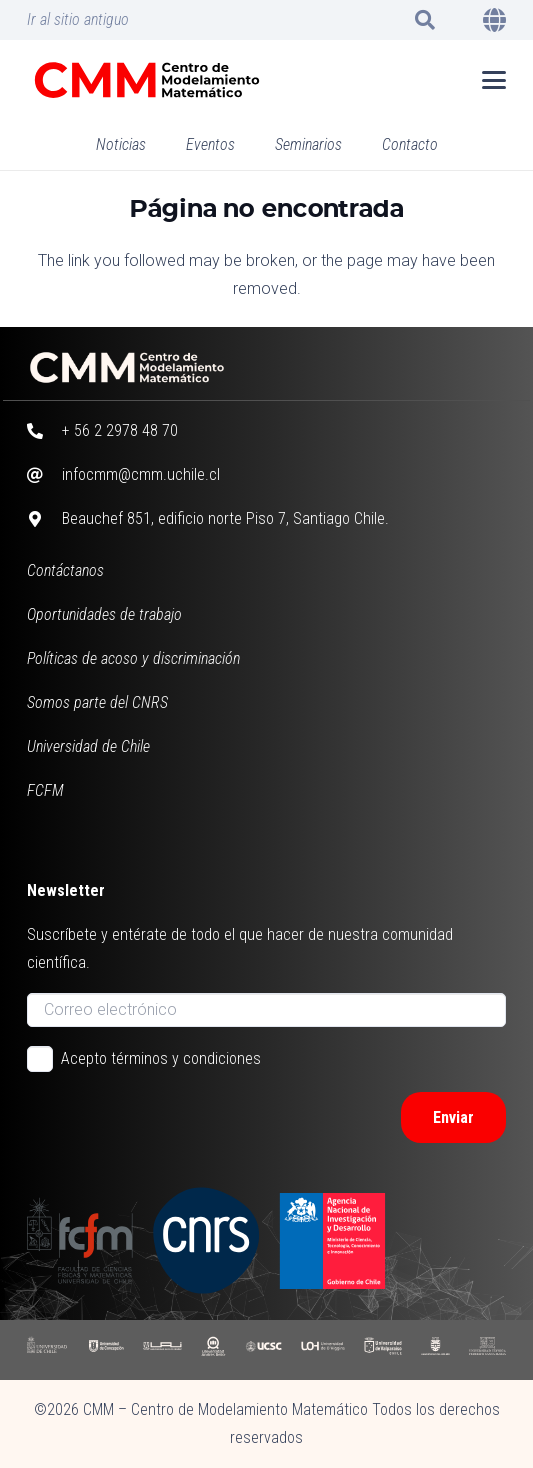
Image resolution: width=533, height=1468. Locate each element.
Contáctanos (65, 570)
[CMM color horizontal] (147, 80)
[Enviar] (453, 1117)
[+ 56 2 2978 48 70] (45, 431)
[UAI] (162, 1350)
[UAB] (213, 1350)
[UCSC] (263, 1350)
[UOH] (323, 1350)
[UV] (382, 1350)
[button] (425, 20)
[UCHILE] (48, 1350)
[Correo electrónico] (267, 1010)
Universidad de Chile (88, 746)
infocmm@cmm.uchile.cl (141, 474)
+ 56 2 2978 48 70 (120, 430)
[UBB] (435, 1350)
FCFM (45, 790)
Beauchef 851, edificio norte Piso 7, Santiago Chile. (225, 518)
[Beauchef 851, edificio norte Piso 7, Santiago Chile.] (45, 519)
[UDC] (106, 1350)
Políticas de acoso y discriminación (133, 658)
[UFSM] (488, 1350)
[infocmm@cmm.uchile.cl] (45, 475)
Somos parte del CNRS (97, 702)
